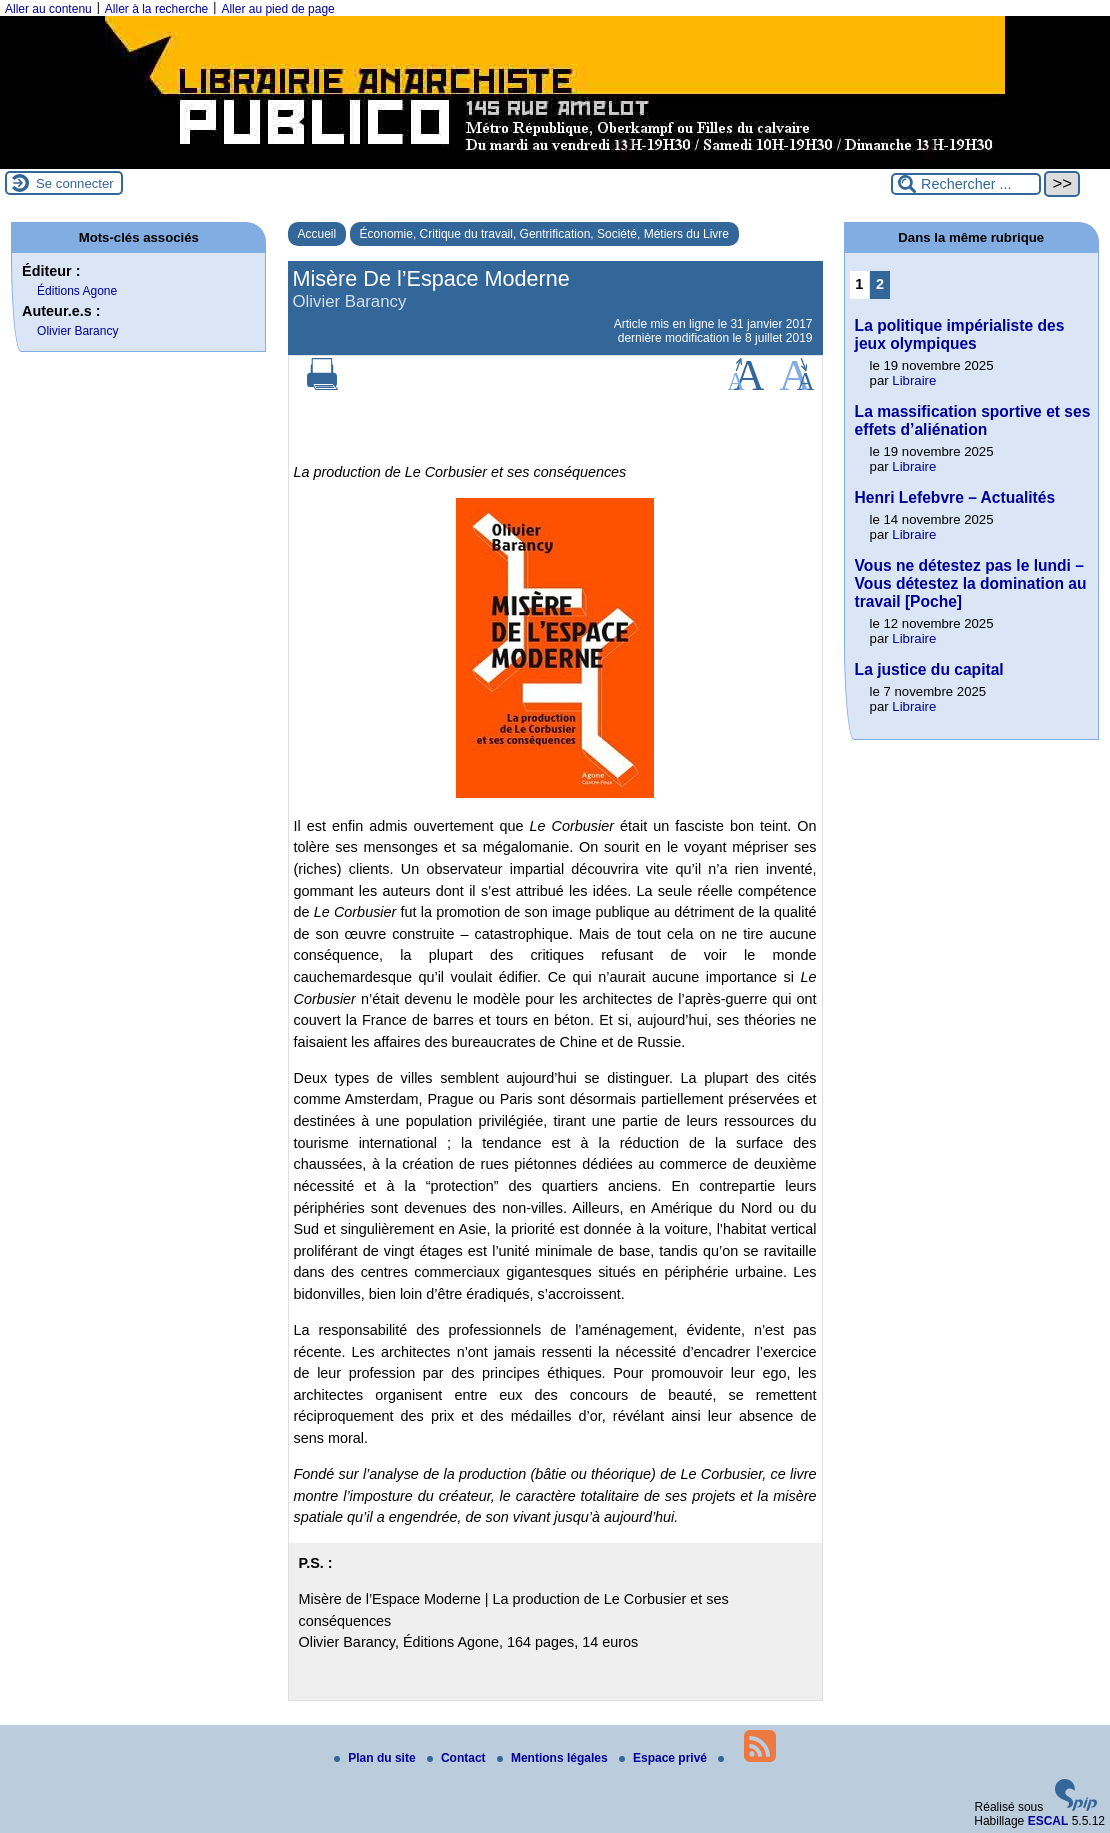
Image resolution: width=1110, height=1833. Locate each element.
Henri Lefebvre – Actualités (955, 497)
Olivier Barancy (77, 331)
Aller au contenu (48, 9)
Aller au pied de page (277, 9)
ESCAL (1048, 1821)
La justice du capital (929, 669)
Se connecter (75, 183)
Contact (458, 1758)
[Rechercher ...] (966, 184)
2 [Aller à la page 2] (880, 284)
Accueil (317, 234)
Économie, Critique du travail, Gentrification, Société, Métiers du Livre (545, 234)
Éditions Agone (77, 291)
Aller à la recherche (156, 9)
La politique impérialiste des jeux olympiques (960, 334)
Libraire (914, 380)
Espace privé (664, 1758)
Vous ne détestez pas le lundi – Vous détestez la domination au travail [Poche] (971, 583)
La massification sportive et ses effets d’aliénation (973, 420)
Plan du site (376, 1758)
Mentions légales (554, 1758)
